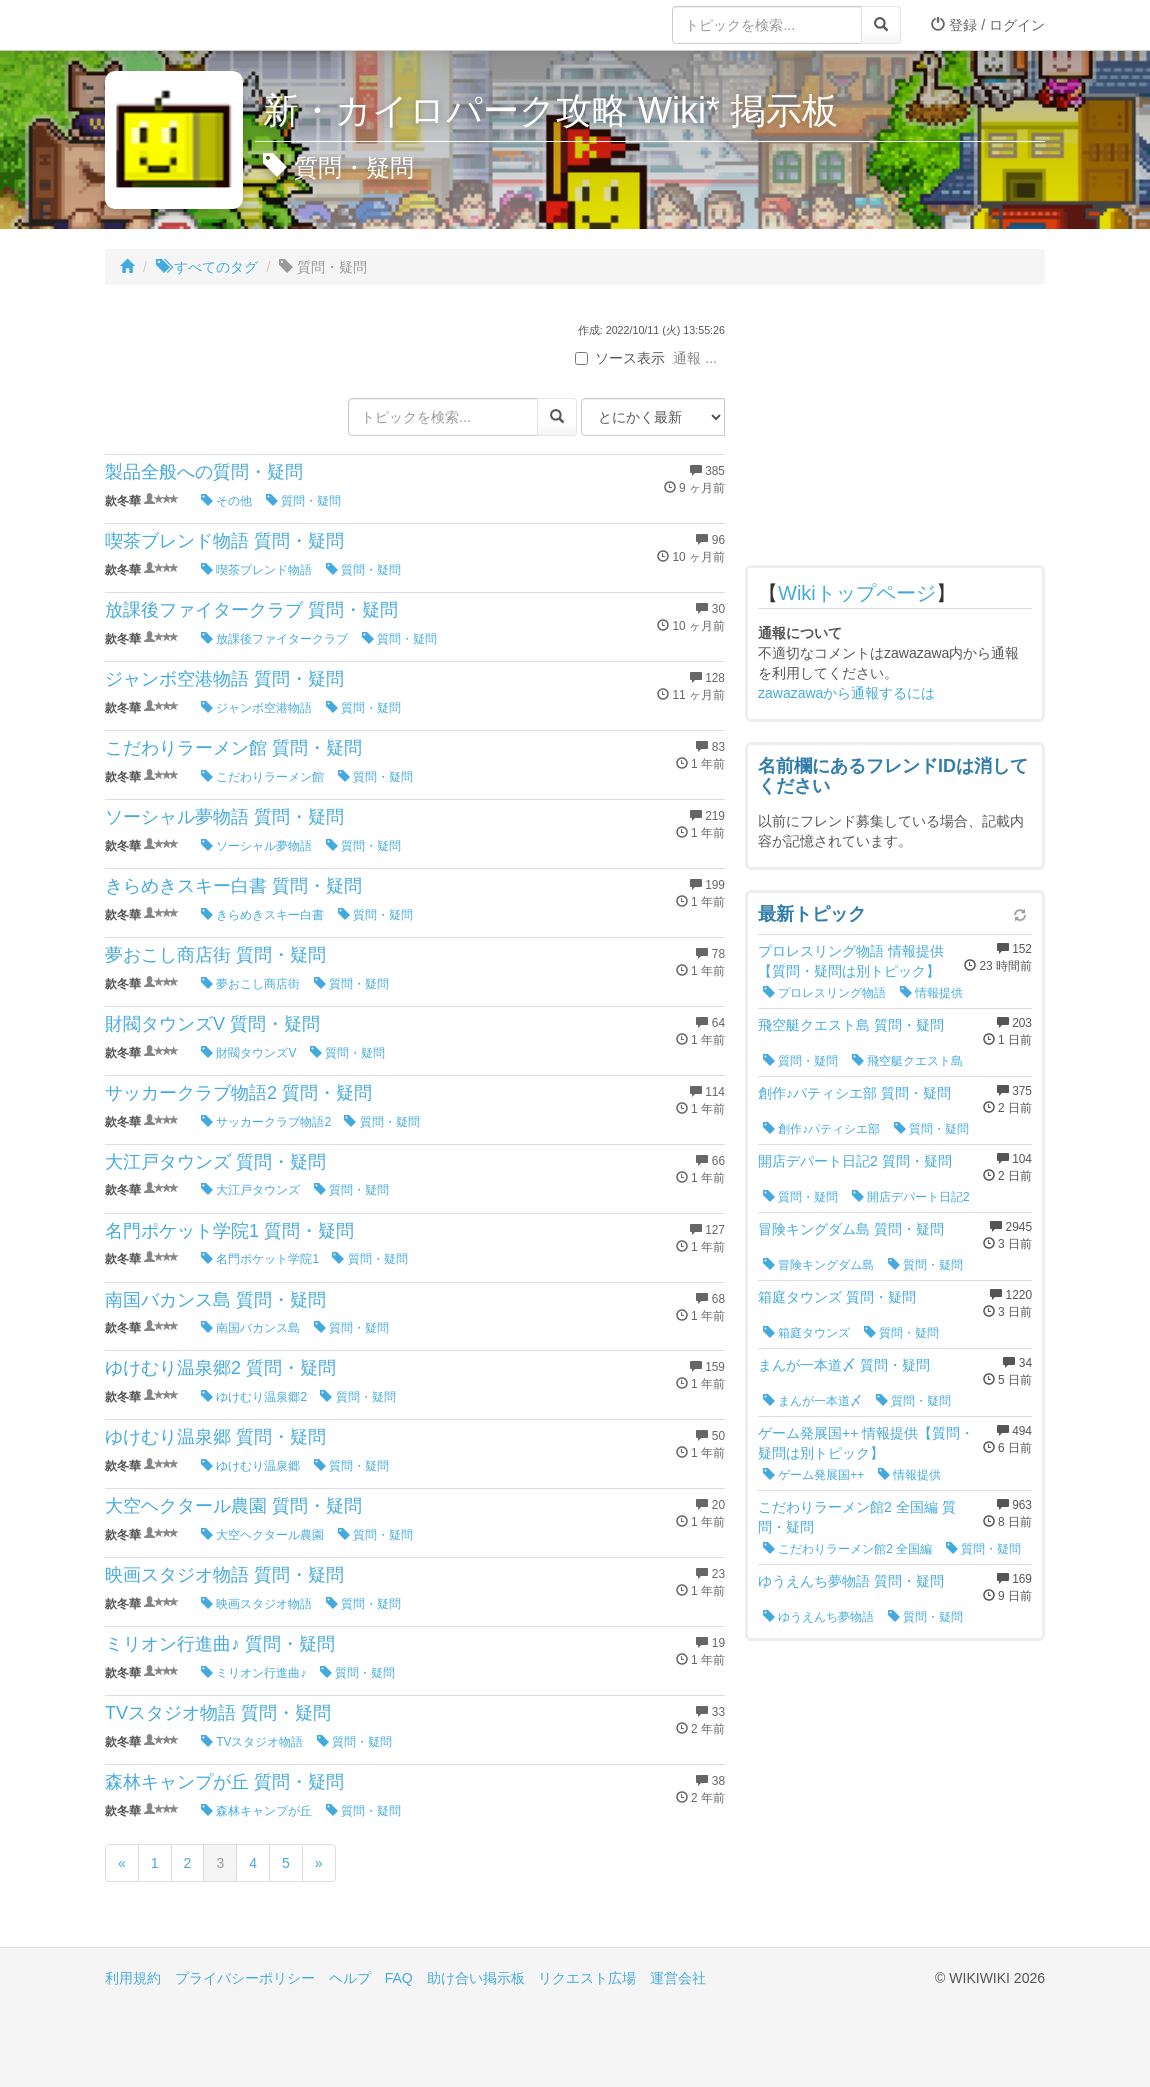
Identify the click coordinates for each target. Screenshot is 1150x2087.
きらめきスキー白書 (262, 915)
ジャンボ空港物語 (256, 708)
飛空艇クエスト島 (907, 1061)
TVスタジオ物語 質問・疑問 (218, 1713)
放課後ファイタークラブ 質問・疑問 (251, 610)
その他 (226, 501)
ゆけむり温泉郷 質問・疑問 (215, 1437)
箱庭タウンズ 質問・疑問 (837, 1297)
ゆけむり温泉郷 (250, 1466)
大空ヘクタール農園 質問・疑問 (233, 1506)
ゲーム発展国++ (813, 1475)
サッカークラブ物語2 (266, 1122)
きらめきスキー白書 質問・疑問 (233, 886)
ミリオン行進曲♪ (253, 1673)
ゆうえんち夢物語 (818, 1617)
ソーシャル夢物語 (256, 846)
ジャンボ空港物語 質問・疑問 (224, 679)
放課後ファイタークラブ (274, 639)
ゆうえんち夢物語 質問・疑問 (851, 1581)
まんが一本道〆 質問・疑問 (844, 1365)
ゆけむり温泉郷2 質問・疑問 (220, 1368)
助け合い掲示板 (476, 1978)
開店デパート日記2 (911, 1197)
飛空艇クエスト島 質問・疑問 (851, 1025)
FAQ (399, 1978)
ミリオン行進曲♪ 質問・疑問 (220, 1644)
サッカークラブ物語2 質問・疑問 (238, 1093)
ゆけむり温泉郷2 (254, 1397)
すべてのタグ (207, 267)
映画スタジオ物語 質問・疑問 (224, 1575)
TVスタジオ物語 (252, 1742)
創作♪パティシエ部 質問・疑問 (854, 1093)
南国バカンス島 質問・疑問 (215, 1300)
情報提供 (931, 993)
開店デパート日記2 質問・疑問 (855, 1161)
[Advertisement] (895, 430)
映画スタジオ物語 (256, 1604)
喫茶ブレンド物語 (256, 570)
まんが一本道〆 (812, 1401)
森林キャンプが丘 (256, 1811)
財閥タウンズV (248, 1053)
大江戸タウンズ (250, 1190)
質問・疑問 (303, 501)
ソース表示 (620, 358)
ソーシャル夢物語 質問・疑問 (224, 817)
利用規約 (133, 1978)
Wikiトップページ (857, 593)
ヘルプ (350, 1978)
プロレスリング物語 (824, 993)
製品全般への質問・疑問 (204, 472)
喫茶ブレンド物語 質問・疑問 (224, 541)
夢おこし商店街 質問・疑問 (215, 955)
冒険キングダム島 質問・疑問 (851, 1229)
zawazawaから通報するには (846, 693)
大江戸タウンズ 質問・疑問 (215, 1162)
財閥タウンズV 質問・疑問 (212, 1024)
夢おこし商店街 (250, 984)
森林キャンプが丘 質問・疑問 (224, 1782)
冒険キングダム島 (818, 1265)
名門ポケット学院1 (260, 1259)
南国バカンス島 (250, 1328)
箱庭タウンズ (806, 1333)
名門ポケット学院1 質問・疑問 (229, 1231)
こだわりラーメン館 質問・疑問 (233, 748)
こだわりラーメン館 (262, 777)
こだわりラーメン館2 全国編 (847, 1549)
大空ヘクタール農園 (262, 1535)
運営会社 (678, 1978)
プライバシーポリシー (245, 1978)
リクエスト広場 (587, 1978)
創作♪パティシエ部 (821, 1129)
